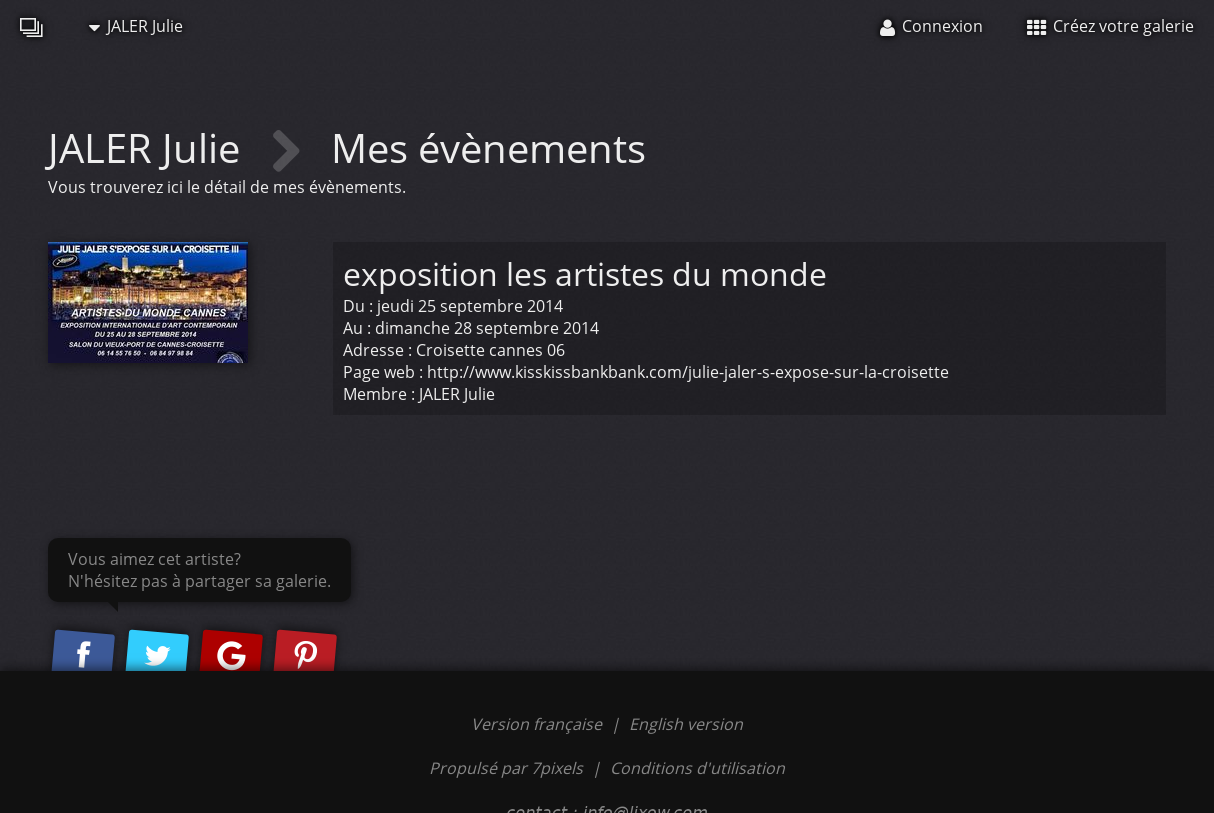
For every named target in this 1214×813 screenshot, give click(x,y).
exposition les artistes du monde (585, 273)
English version (686, 724)
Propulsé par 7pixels (506, 768)
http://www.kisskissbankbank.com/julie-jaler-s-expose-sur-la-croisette (688, 372)
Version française (538, 724)
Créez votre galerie (1110, 26)
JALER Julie (136, 26)
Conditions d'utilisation (697, 768)
